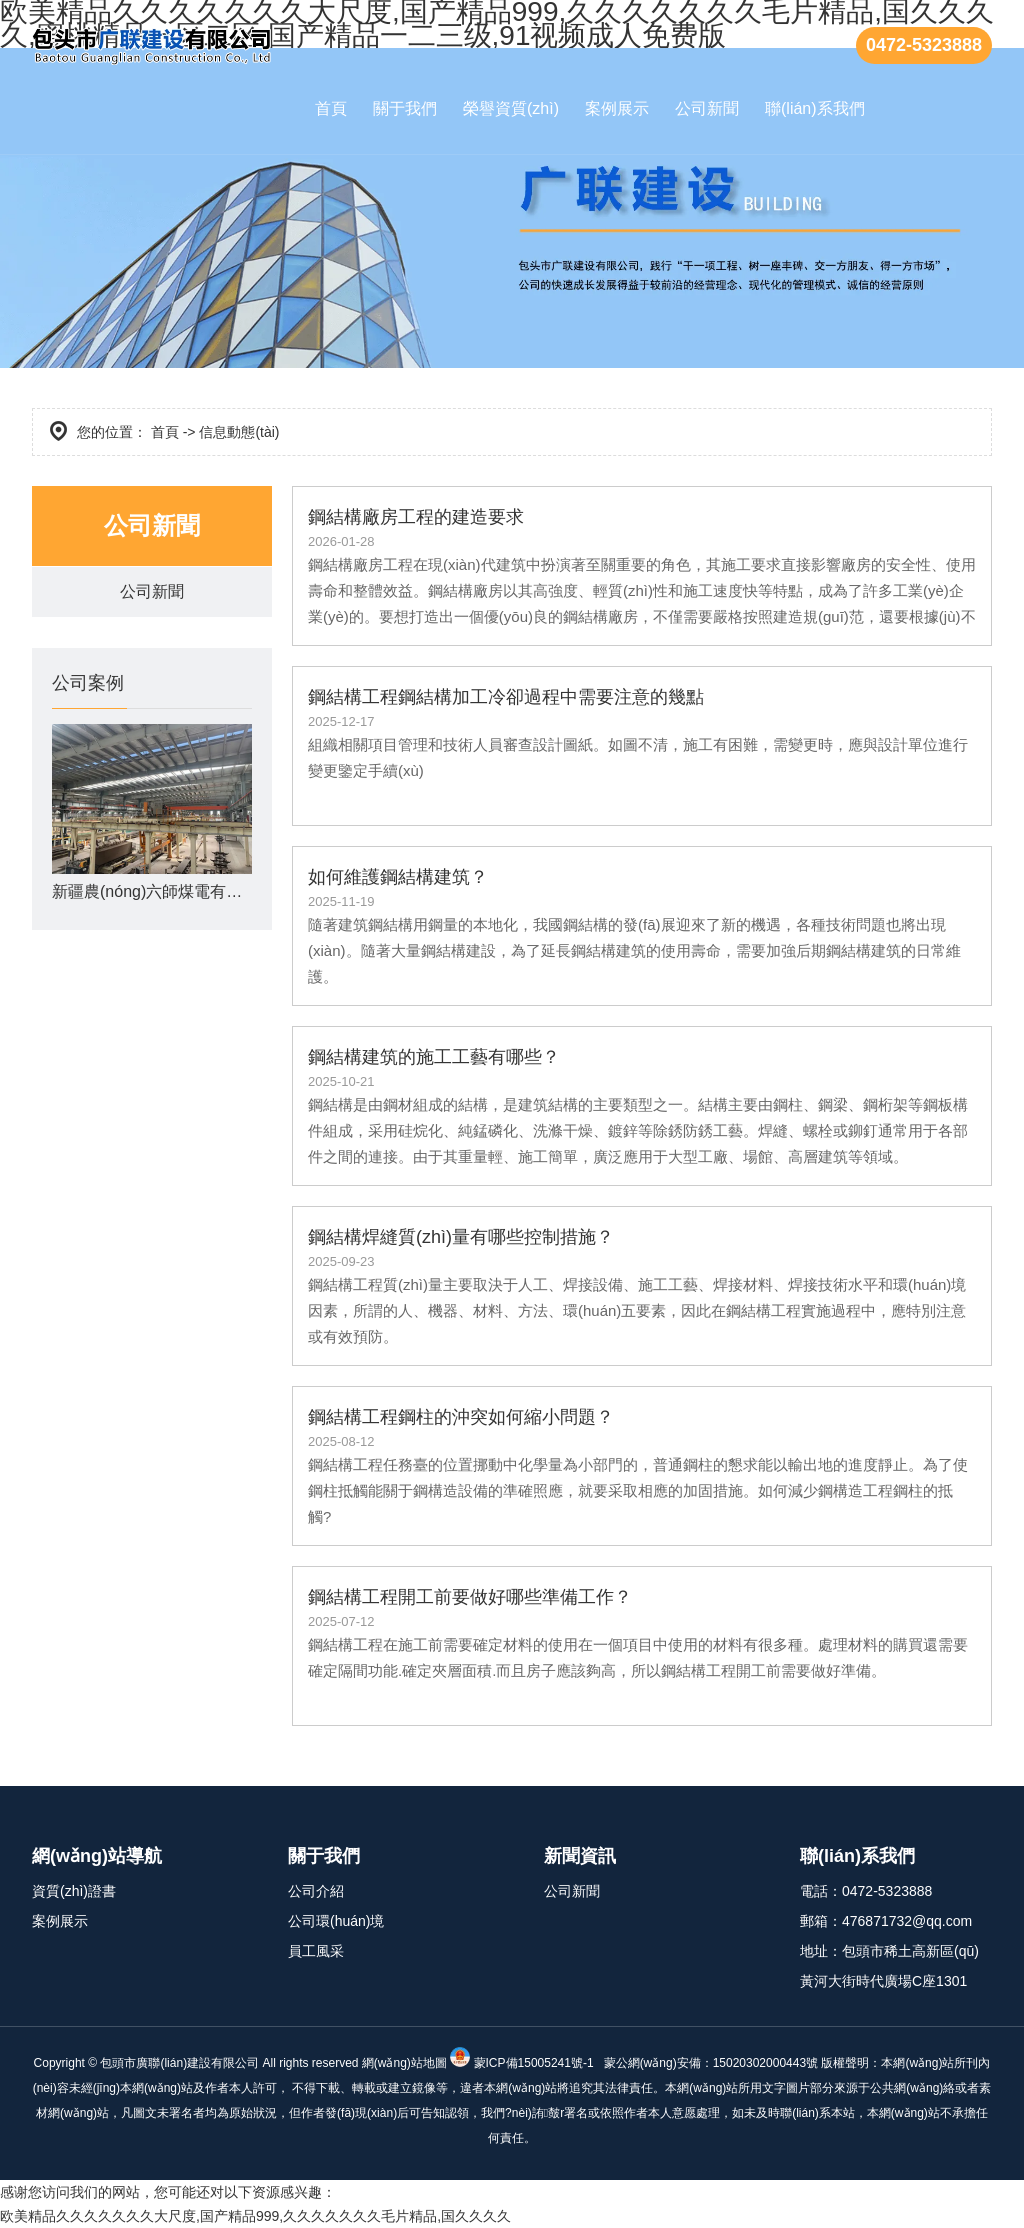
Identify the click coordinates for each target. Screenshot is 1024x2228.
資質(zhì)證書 (74, 1891)
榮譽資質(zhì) (511, 108)
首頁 (331, 108)
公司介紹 (316, 1891)
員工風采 (316, 1951)
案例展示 (617, 108)
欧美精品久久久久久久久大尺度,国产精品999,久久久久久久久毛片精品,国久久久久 (255, 2216)
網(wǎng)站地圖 (404, 2063)
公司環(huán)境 (336, 1921)
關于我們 (405, 108)
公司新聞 (707, 108)
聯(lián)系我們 (815, 108)
